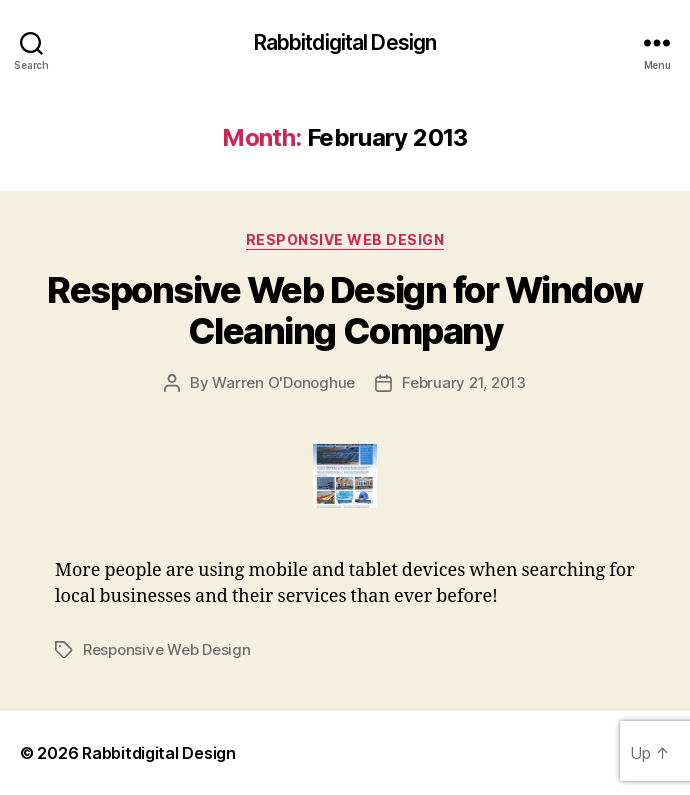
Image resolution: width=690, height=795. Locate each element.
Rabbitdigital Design (345, 42)
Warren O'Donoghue (283, 382)
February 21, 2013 (464, 382)
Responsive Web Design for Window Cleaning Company (344, 310)
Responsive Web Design (345, 239)
